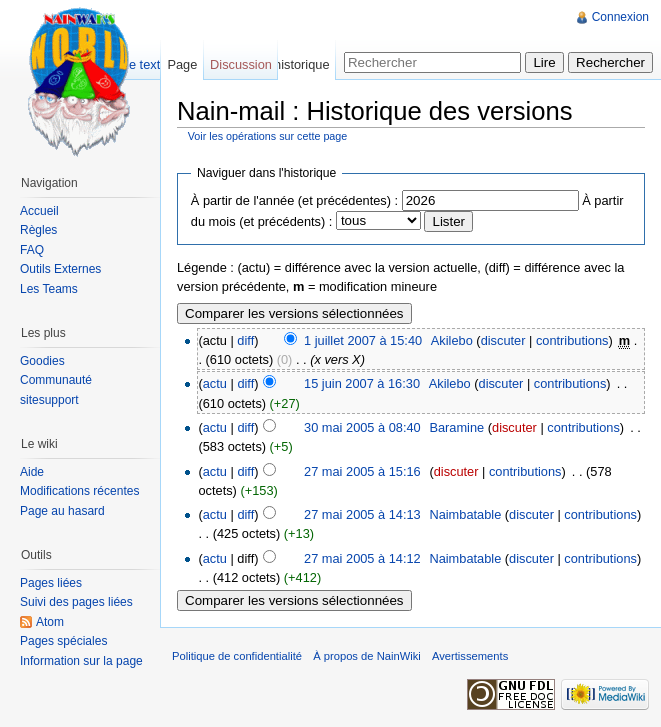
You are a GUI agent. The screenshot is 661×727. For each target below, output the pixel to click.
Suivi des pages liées (76, 602)
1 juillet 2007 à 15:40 (363, 340)
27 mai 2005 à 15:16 (362, 471)
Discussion (241, 64)
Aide (32, 472)
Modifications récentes (79, 491)
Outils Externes (60, 269)
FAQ (32, 250)
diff (245, 340)
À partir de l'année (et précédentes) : (294, 200)
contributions (572, 340)
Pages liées (51, 583)
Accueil (39, 211)
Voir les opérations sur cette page (268, 136)
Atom (50, 622)
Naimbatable (465, 514)
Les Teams (49, 289)
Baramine (456, 427)
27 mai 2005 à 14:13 (362, 514)
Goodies (42, 361)
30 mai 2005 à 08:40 (362, 427)
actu (215, 383)
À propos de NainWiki (367, 656)
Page (182, 64)
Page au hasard (62, 511)
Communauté (56, 380)
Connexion (620, 17)
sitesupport (49, 400)
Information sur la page (81, 661)
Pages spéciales (63, 641)
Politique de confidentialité (237, 656)
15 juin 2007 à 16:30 (362, 383)
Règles (38, 230)
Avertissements (470, 656)
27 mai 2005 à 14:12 (362, 558)
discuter (503, 340)
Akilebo (452, 340)
